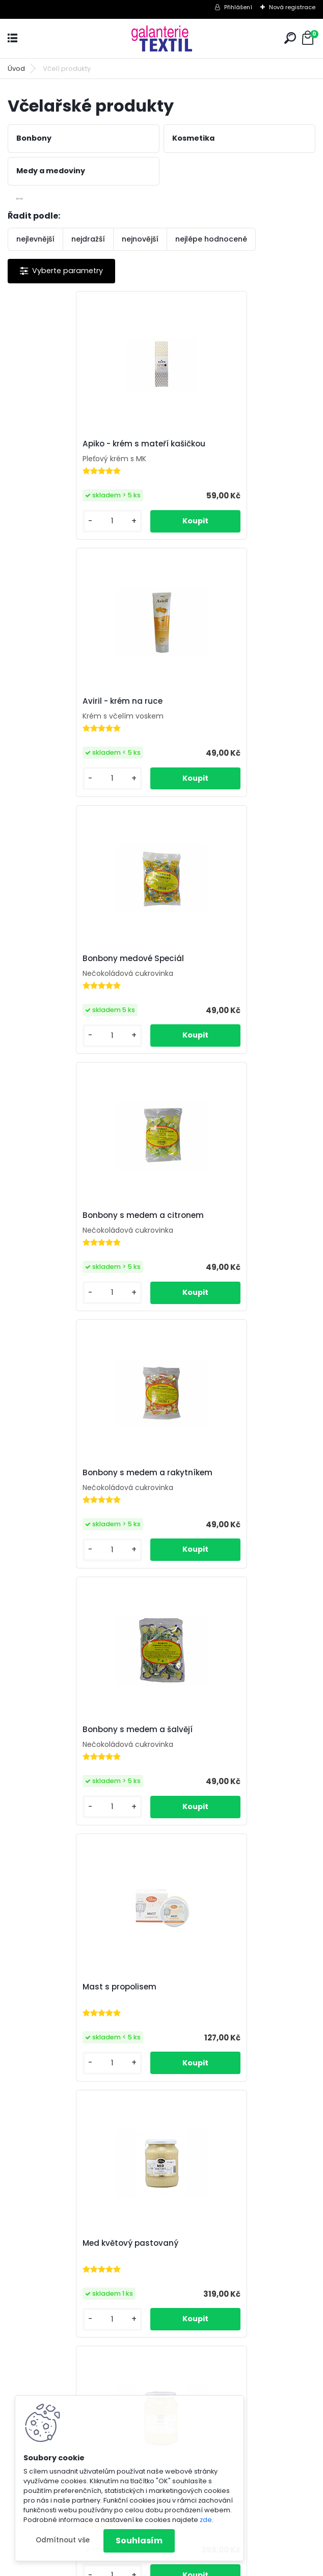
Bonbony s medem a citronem (233, 701)
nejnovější (140, 239)
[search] (290, 38)
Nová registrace (292, 7)
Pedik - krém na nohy (214, 1472)
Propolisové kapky (208, 1728)
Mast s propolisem (56, 1215)
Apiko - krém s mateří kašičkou (80, 444)
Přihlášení (238, 7)
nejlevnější (35, 239)
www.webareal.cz (203, 2566)
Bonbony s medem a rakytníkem (84, 958)
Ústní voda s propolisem (221, 1985)
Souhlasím (139, 2540)
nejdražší (88, 239)
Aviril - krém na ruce (213, 444)
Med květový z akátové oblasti (79, 1472)
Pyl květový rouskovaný (65, 1985)
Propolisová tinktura (59, 1728)
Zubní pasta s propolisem (147, 2241)
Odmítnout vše (63, 2540)
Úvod (16, 68)
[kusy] (43, 521)
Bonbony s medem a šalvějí (228, 958)
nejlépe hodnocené (211, 239)
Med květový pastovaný (220, 1215)
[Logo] (161, 38)
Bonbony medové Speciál (69, 701)
